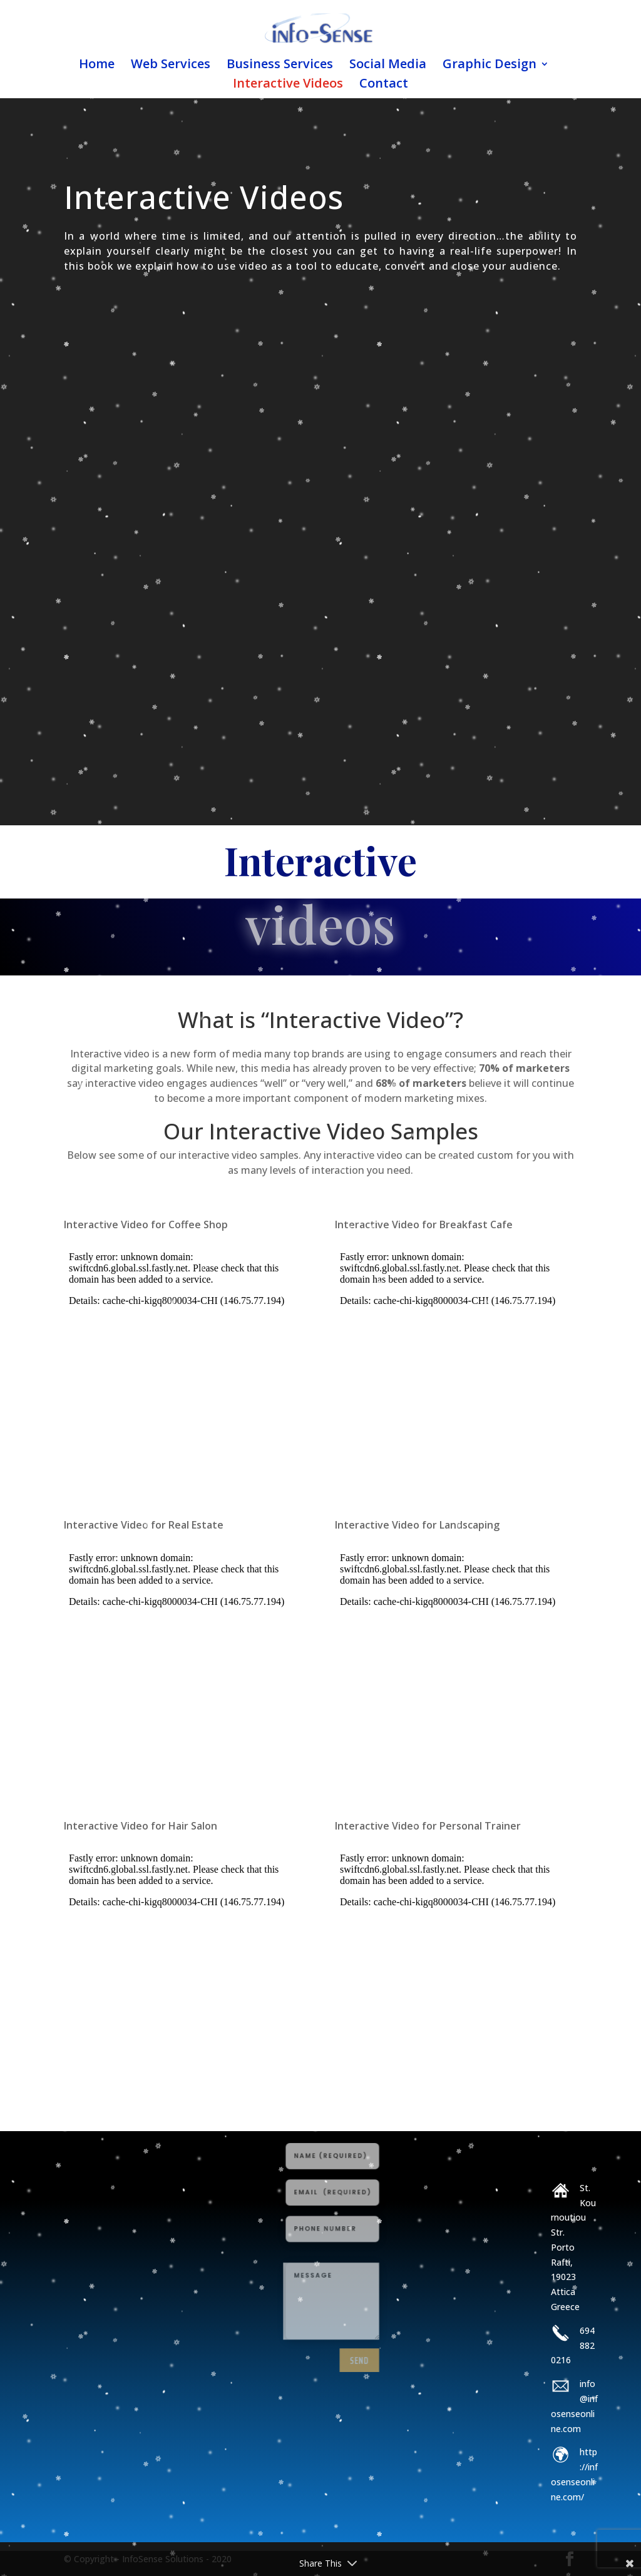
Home (97, 65)
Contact (383, 85)
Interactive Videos (288, 85)
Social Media (387, 65)
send (350, 2321)
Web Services (170, 65)
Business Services (280, 65)
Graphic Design (489, 65)
